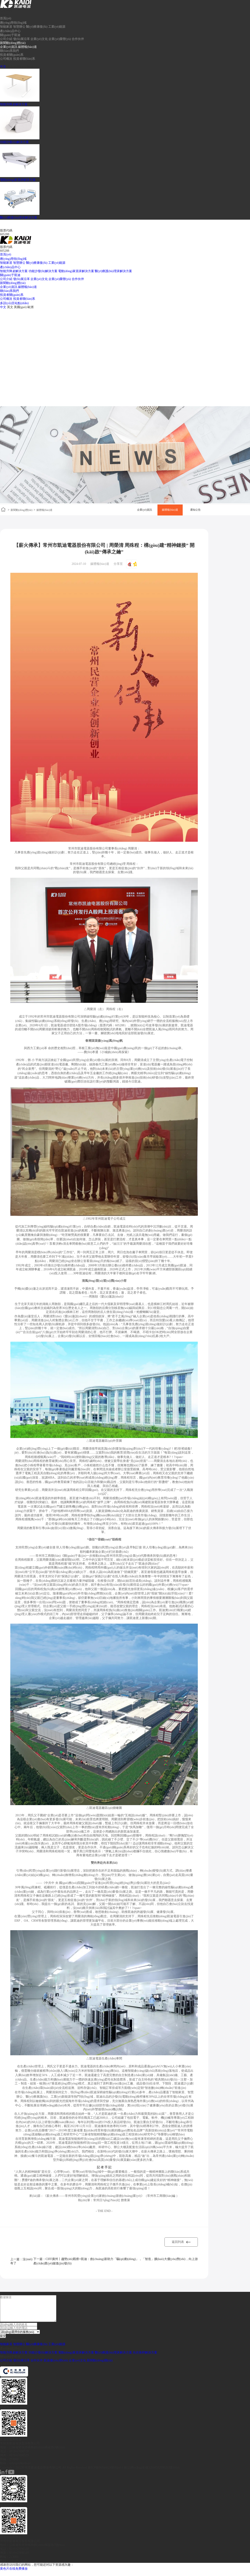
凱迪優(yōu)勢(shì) (56, 2365)
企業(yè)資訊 (8, 46)
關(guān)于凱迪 (10, 35)
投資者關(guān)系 (11, 54)
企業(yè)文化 (39, 39)
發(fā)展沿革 (21, 39)
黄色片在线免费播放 (14, 2574)
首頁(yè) (5, 18)
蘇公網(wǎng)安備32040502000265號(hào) (151, 2472)
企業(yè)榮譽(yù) (59, 39)
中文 (3, 66)
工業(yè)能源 (57, 26)
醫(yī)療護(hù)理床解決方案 (113, 271)
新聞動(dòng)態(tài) (13, 43)
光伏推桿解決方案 (145, 2357)
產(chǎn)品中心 (10, 31)
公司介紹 (6, 39)
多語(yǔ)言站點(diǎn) (14, 303)
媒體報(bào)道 (27, 46)
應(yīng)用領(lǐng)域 (13, 22)
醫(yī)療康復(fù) (36, 26)
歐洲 (30, 66)
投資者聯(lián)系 (24, 58)
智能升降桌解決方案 (14, 271)
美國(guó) (20, 66)
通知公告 (195, 509)
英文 (10, 66)
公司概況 (6, 58)
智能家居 (6, 26)
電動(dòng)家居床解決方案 (76, 271)
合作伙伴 (78, 39)
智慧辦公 (19, 26)
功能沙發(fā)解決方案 (43, 271)
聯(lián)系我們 (9, 50)
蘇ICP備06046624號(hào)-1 (105, 2472)
